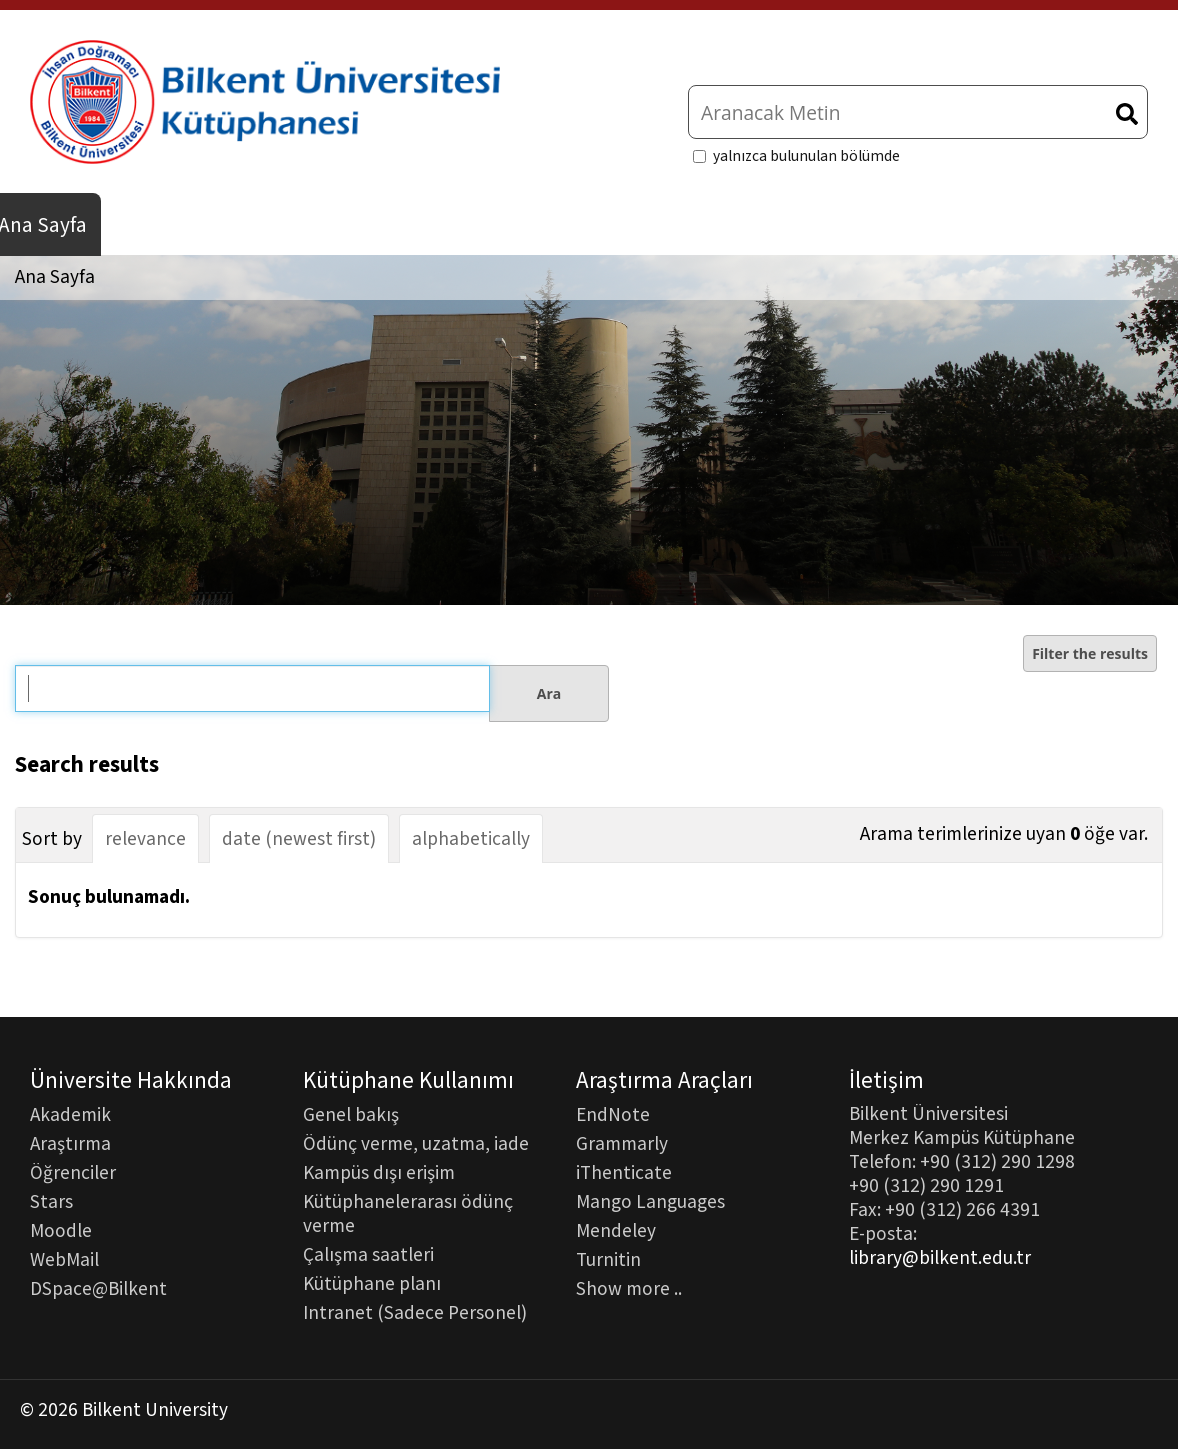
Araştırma (70, 1143)
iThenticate (624, 1172)
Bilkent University (155, 1410)
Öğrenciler (73, 1172)
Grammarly (622, 1143)
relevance (145, 839)
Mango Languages (650, 1201)
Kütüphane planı (372, 1283)
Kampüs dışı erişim (379, 1172)
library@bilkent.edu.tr (940, 1258)
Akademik (70, 1114)
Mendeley (616, 1230)
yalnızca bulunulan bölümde (806, 156)
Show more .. (629, 1288)
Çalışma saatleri (368, 1254)
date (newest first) (299, 839)
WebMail (64, 1259)
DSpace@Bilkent (98, 1288)
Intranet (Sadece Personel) (415, 1312)
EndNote (613, 1114)
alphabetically (471, 839)
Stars (51, 1201)
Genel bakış (351, 1114)
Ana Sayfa (55, 277)
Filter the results (1090, 653)
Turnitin (608, 1259)
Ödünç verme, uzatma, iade (416, 1143)
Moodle (61, 1230)
